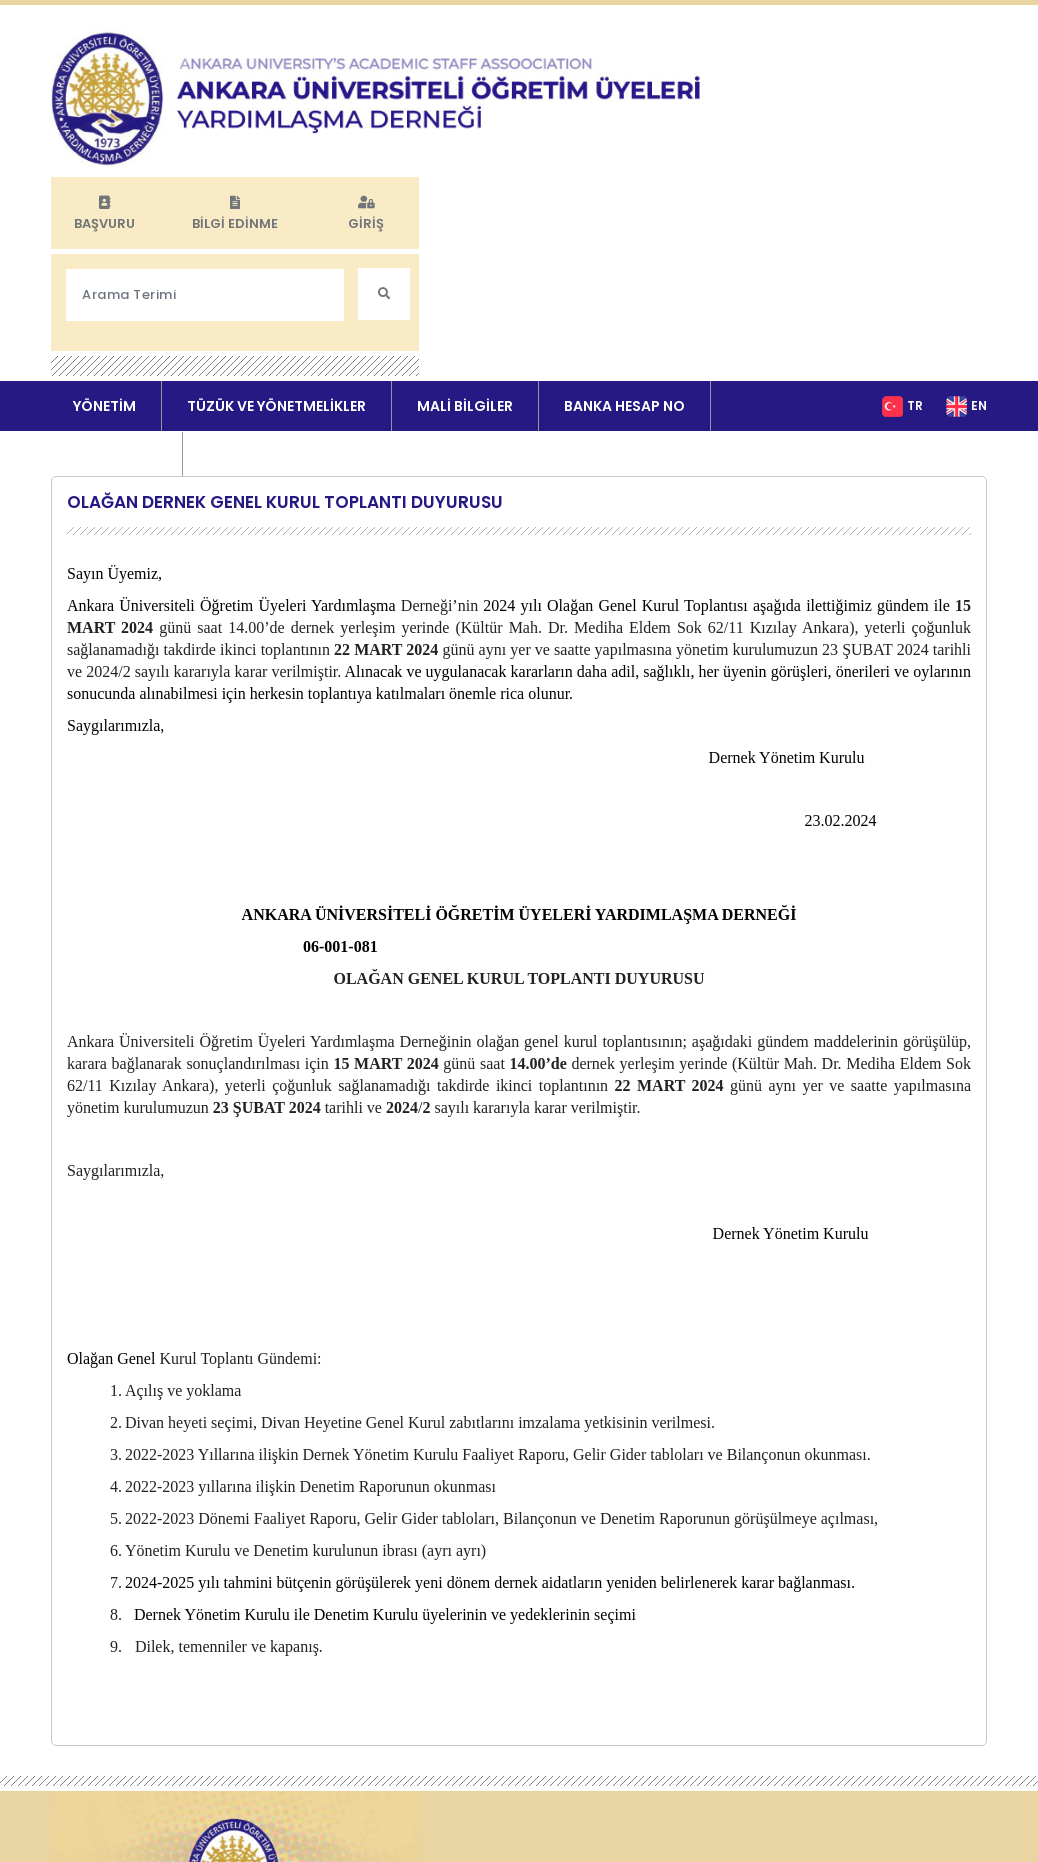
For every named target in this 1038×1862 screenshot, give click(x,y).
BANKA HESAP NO (624, 260)
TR (915, 259)
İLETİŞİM (236, 311)
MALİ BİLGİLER (465, 260)
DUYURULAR (115, 311)
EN (979, 259)
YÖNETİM (104, 260)
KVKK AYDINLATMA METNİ (476, 1759)
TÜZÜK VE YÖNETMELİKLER (276, 260)
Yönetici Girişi (440, 1821)
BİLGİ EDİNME (839, 58)
